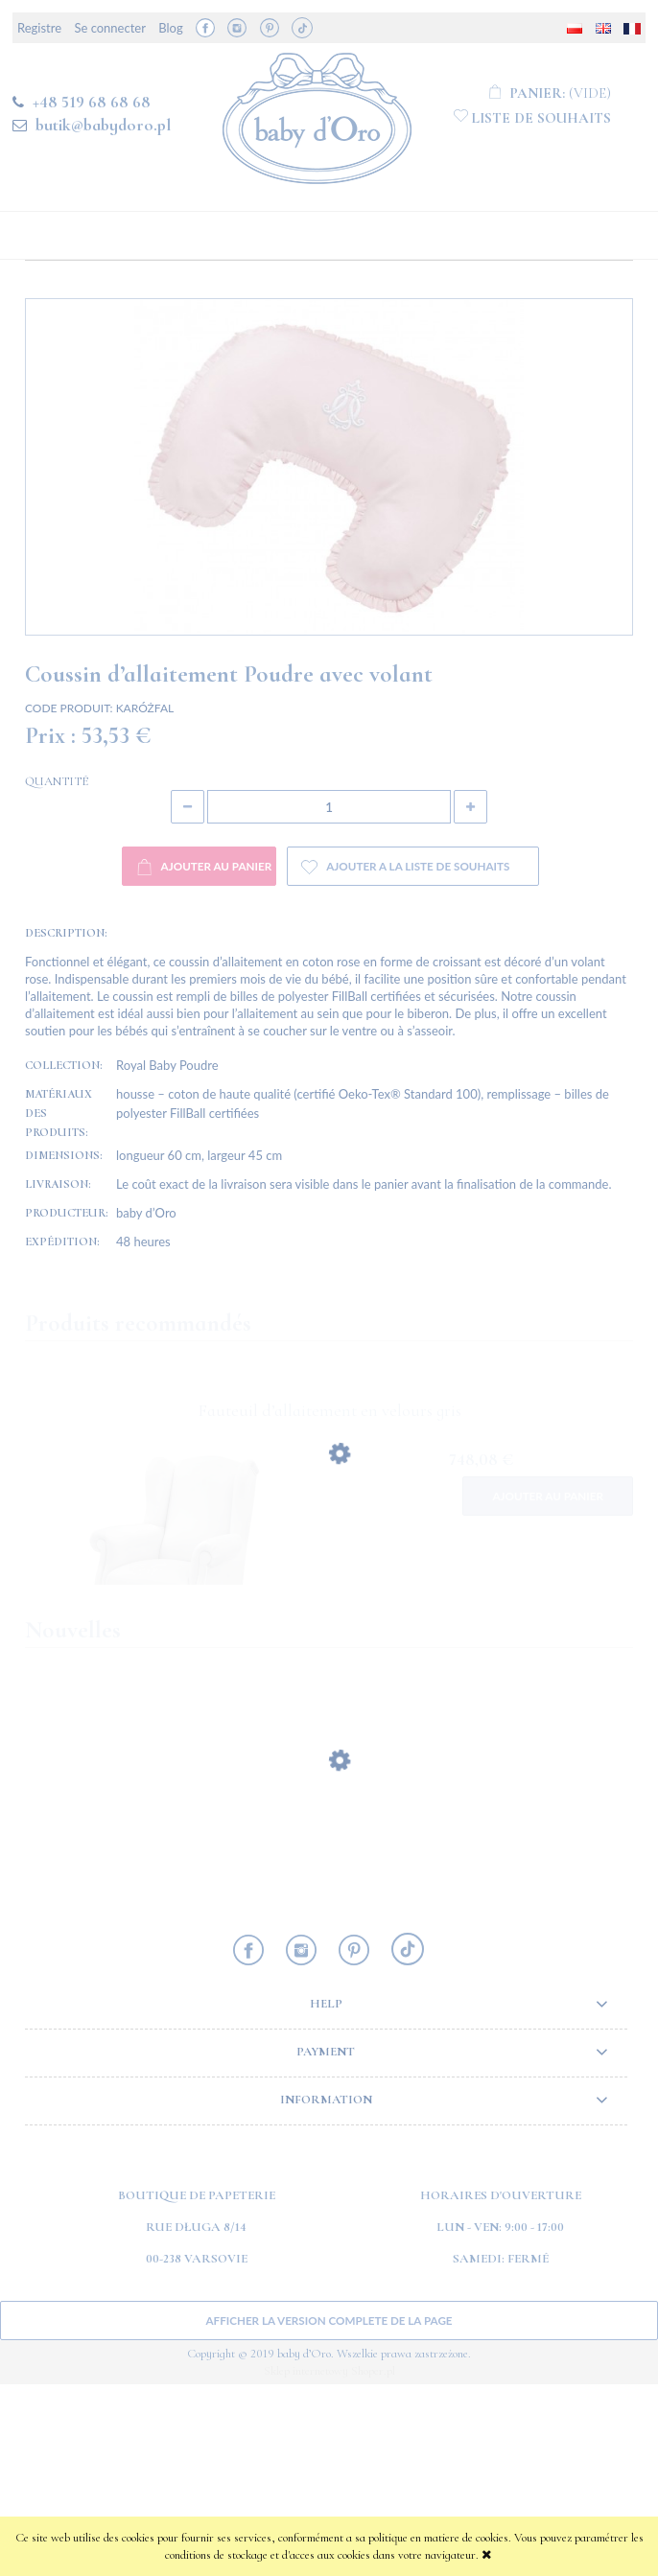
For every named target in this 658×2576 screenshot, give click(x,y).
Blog (170, 27)
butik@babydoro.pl (103, 124)
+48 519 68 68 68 (92, 101)
